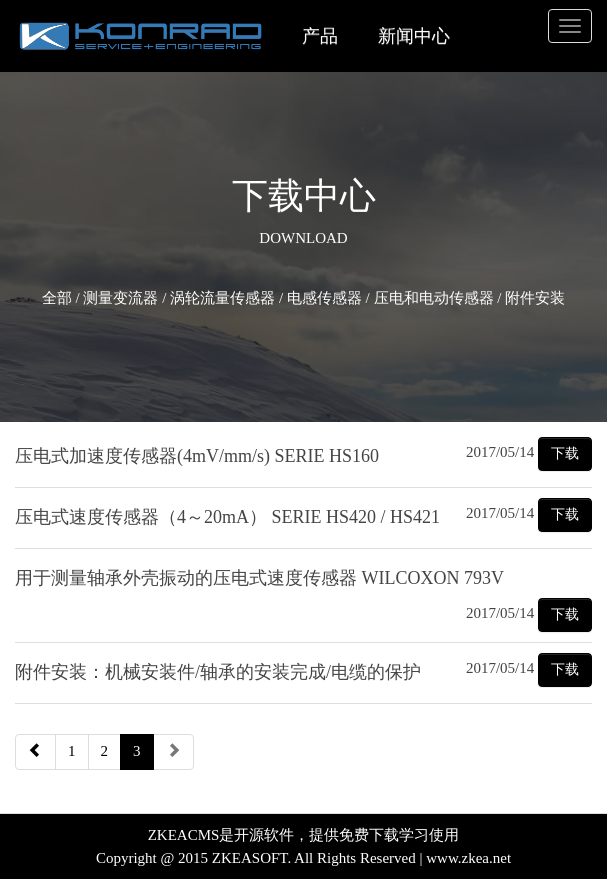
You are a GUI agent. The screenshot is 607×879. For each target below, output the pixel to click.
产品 (320, 36)
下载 (565, 453)
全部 (57, 298)
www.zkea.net (468, 858)
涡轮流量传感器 (222, 298)
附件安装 (535, 298)
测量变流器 (120, 298)
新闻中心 (414, 36)
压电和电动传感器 (434, 298)
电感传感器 (324, 298)
